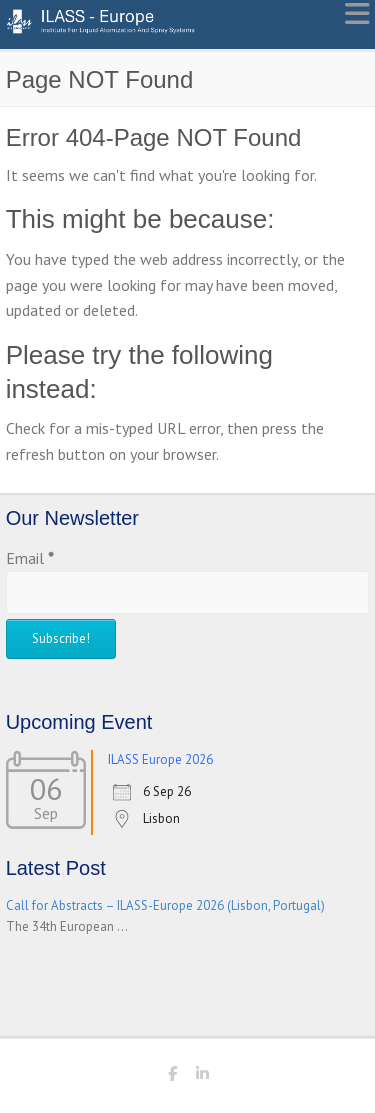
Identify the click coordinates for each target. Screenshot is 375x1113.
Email (30, 558)
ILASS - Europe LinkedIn (203, 1077)
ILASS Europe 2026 (160, 759)
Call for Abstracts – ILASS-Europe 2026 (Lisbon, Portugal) (165, 905)
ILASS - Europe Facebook (173, 1077)
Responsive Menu (357, 13)
